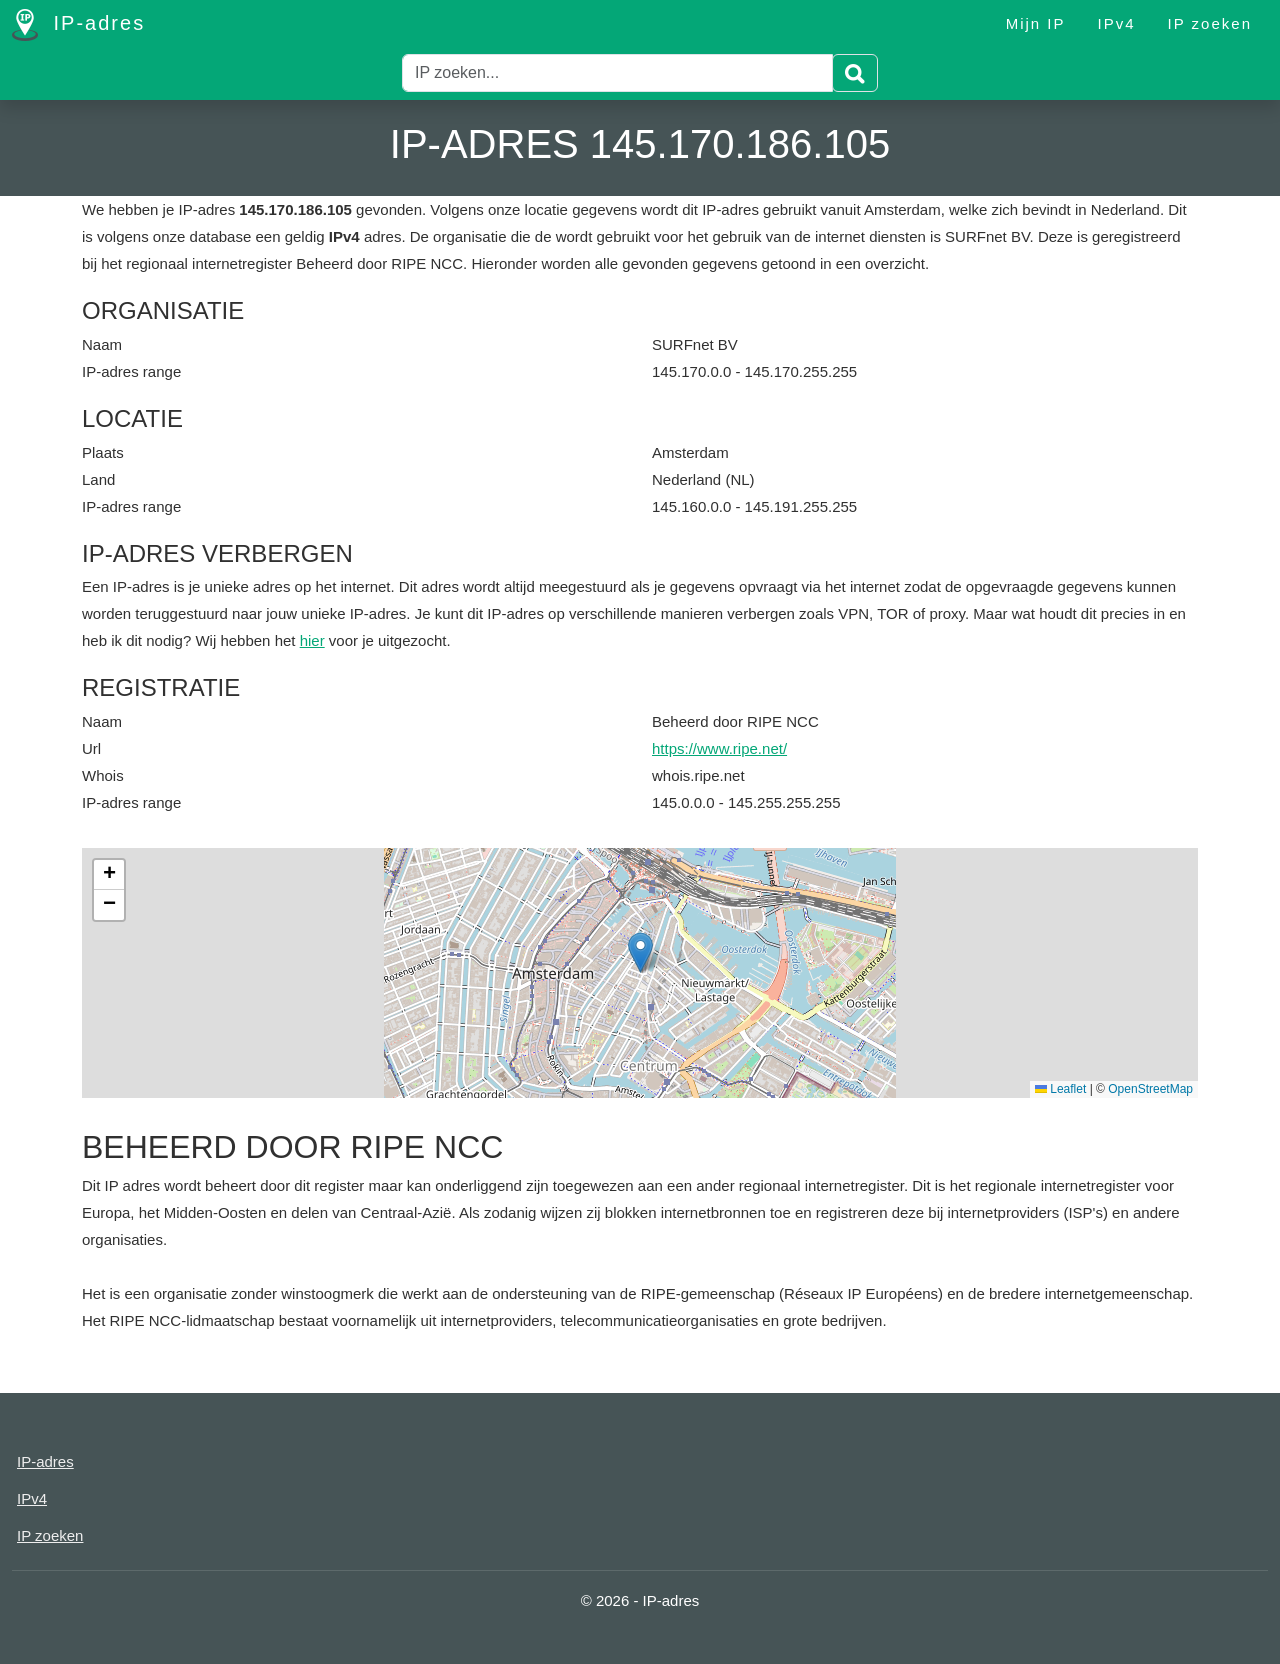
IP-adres (78, 25)
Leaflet (1060, 1089)
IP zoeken (1210, 23)
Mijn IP (1036, 23)
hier (312, 640)
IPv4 (1117, 23)
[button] (640, 952)
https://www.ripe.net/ (719, 748)
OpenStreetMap (1150, 1089)
